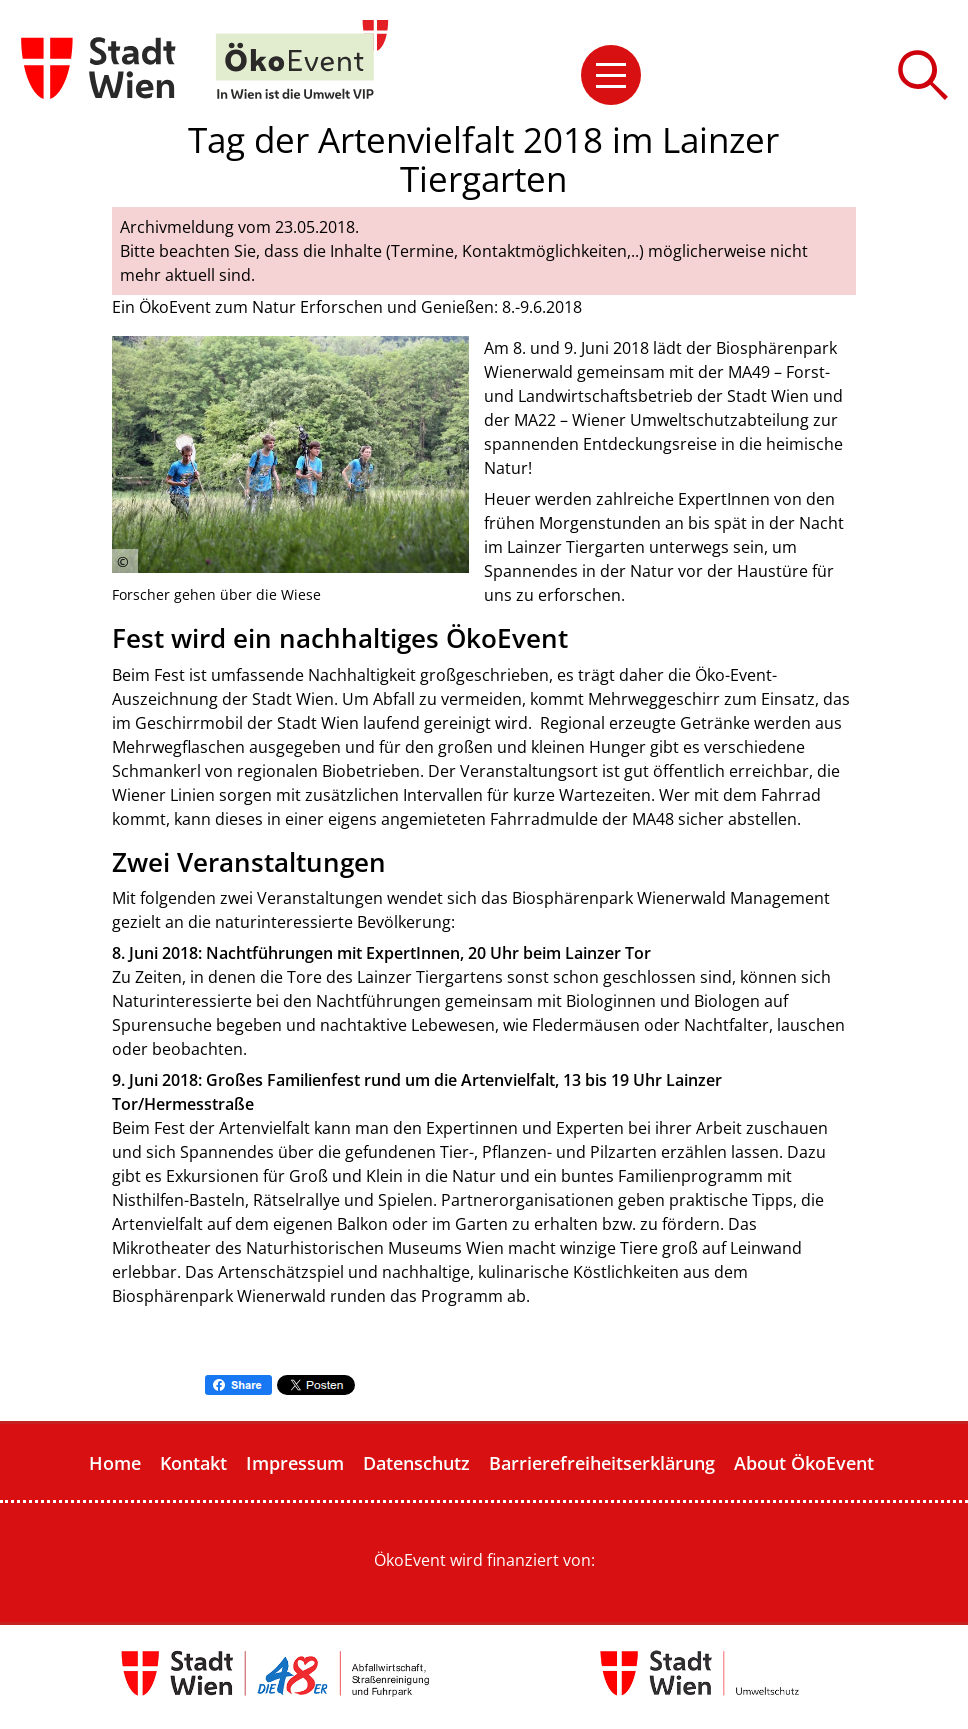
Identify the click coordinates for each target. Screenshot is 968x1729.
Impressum (295, 1463)
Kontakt (193, 1463)
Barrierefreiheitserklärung (602, 1463)
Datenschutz (416, 1463)
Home (115, 1463)
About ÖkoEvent (804, 1463)
